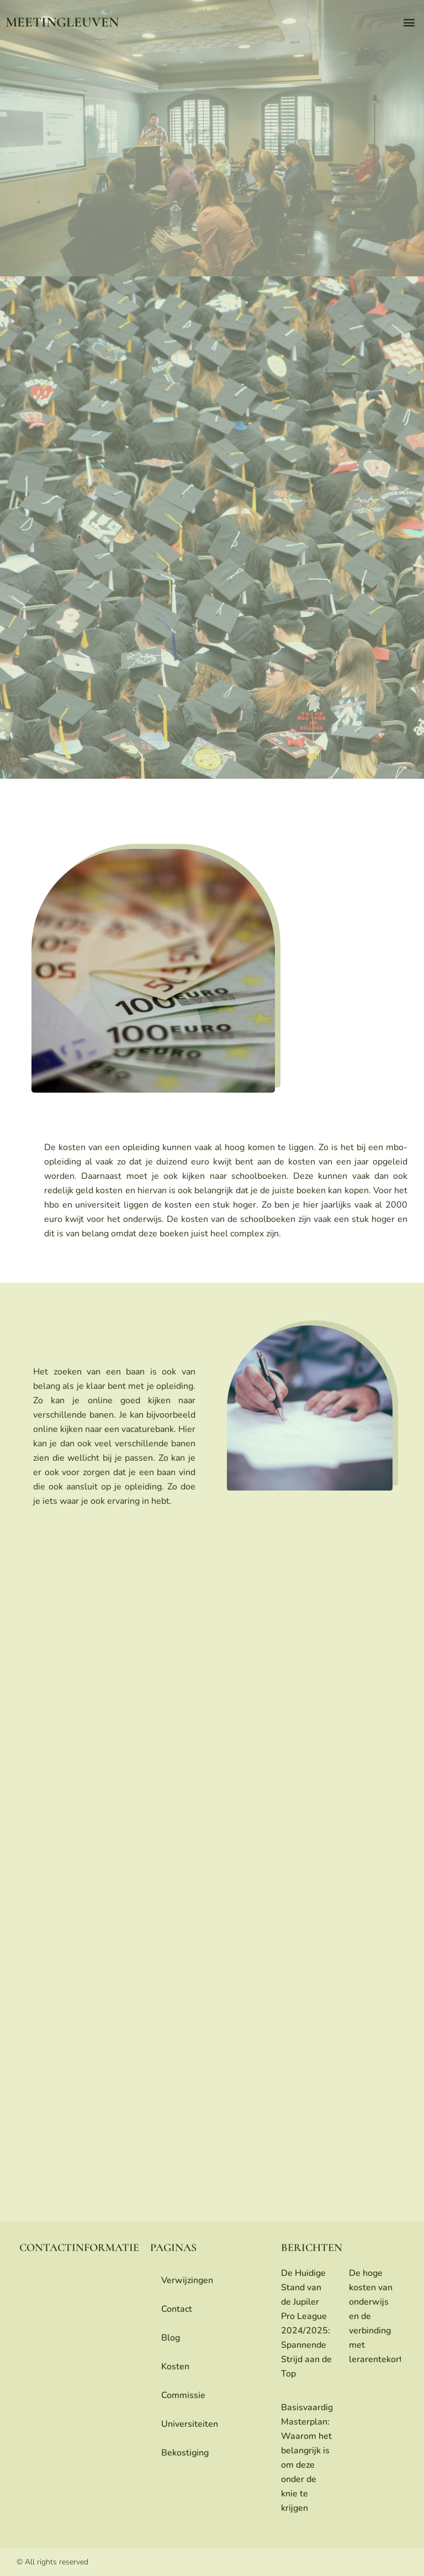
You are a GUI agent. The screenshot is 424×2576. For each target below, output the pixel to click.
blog (170, 2338)
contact (176, 2309)
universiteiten (189, 2424)
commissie (183, 2395)
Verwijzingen (187, 2280)
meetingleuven (62, 22)
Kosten (175, 2366)
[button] (409, 22)
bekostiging (185, 2453)
